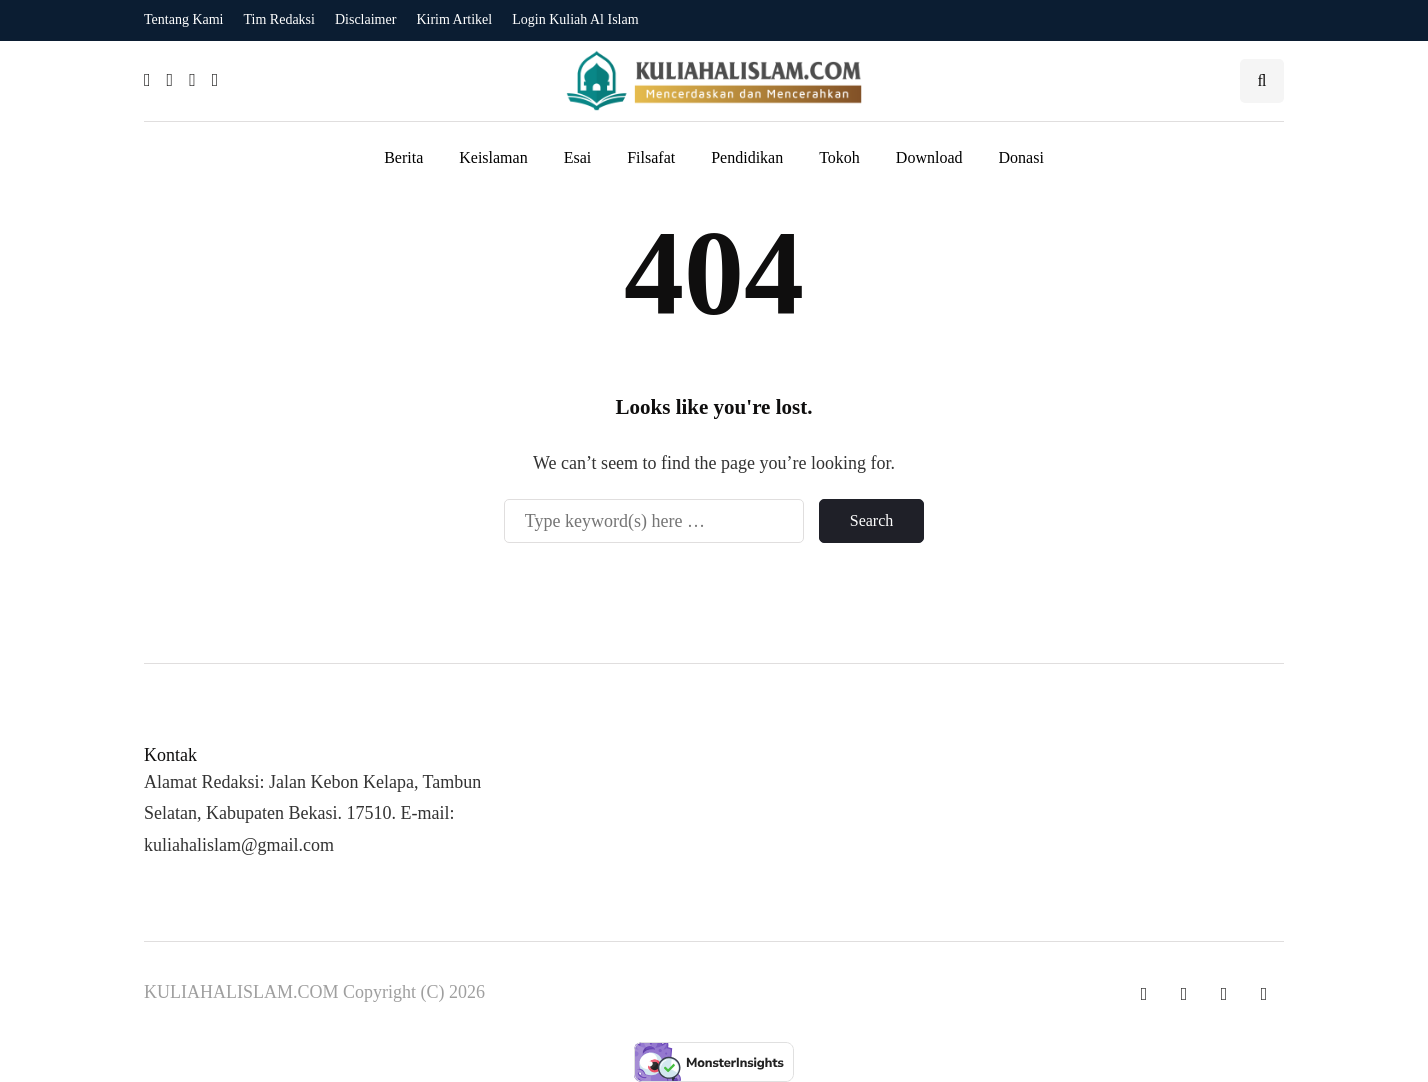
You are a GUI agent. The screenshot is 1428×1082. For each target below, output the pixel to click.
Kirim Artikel (454, 19)
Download (929, 157)
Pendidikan (747, 157)
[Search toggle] (1262, 81)
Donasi (1021, 157)
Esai (578, 157)
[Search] (654, 521)
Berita (403, 157)
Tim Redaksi (279, 19)
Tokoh (839, 157)
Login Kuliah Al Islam (575, 19)
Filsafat (651, 157)
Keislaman (493, 157)
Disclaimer (365, 19)
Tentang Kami (184, 19)
